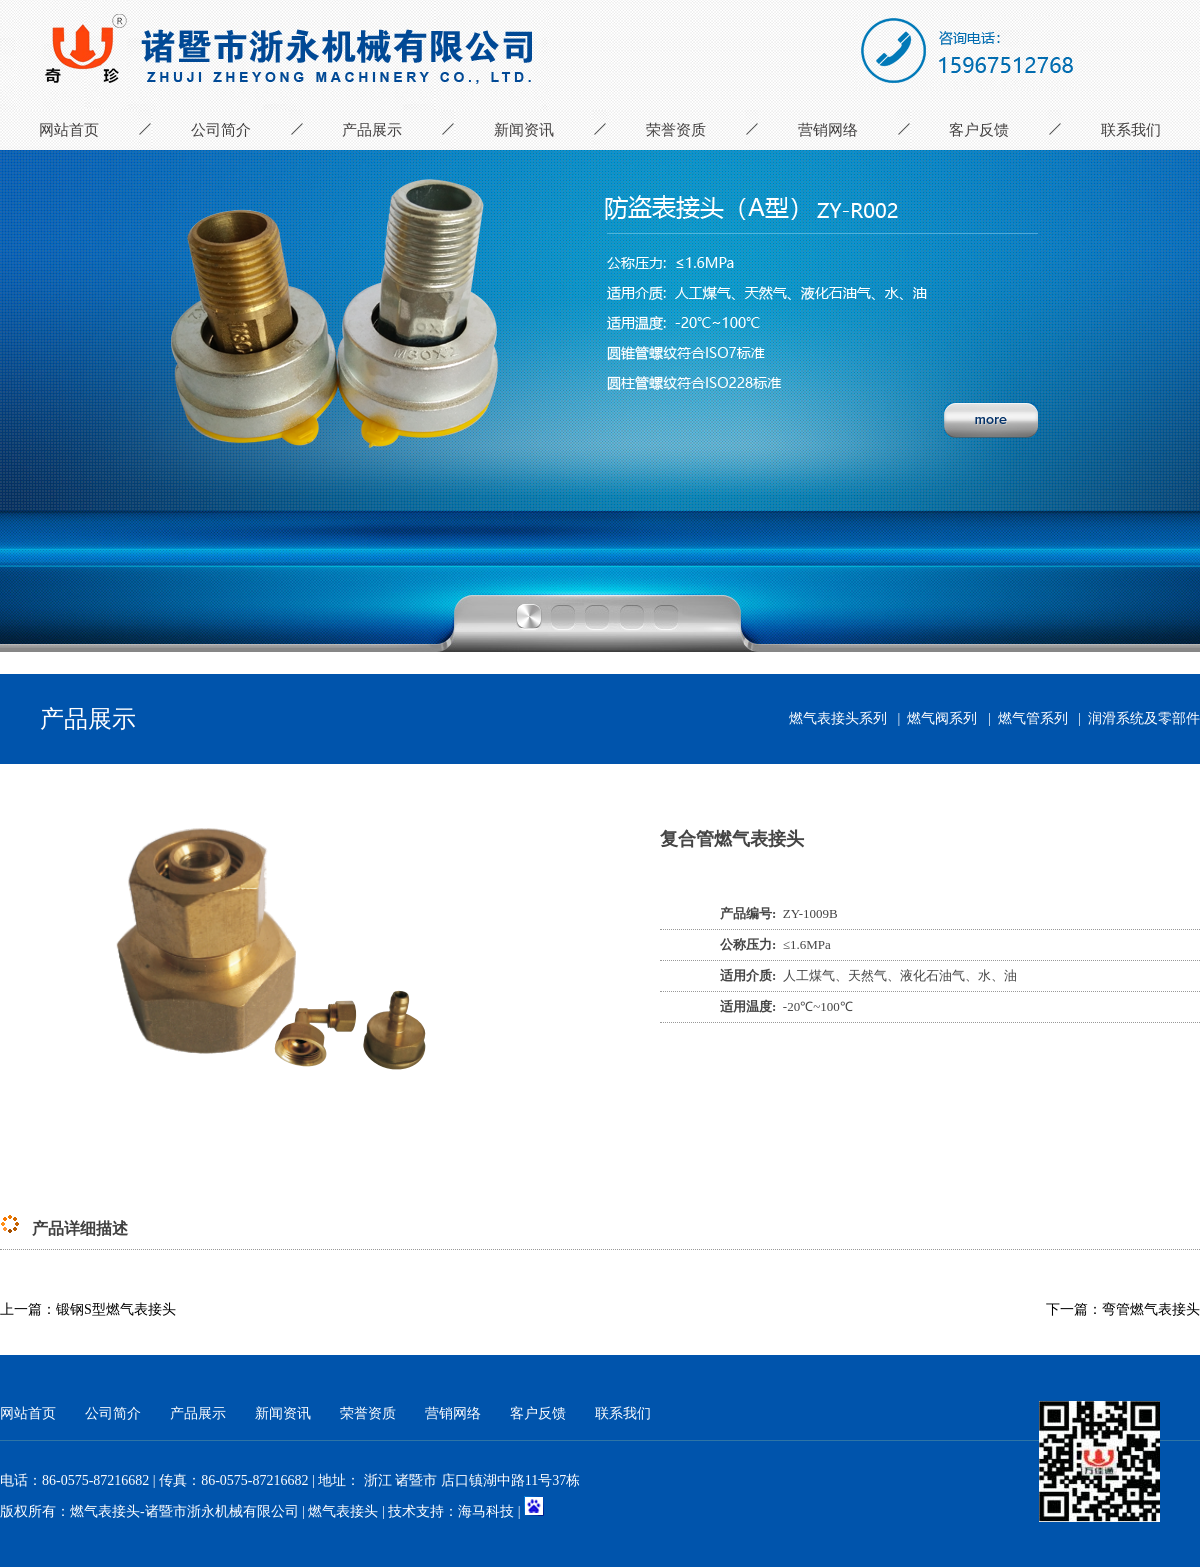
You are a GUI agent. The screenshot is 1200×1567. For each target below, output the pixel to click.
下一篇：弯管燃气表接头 (1123, 1309)
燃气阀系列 (942, 718)
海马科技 (486, 1511)
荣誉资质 (676, 130)
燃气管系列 (1033, 718)
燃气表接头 (343, 1511)
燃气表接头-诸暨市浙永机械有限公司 (184, 1511)
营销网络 (828, 130)
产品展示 (372, 130)
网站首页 (69, 130)
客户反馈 (979, 130)
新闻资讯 (524, 130)
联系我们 (1131, 130)
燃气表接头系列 (838, 718)
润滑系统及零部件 (1144, 718)
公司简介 (221, 130)
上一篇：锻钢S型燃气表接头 (88, 1309)
